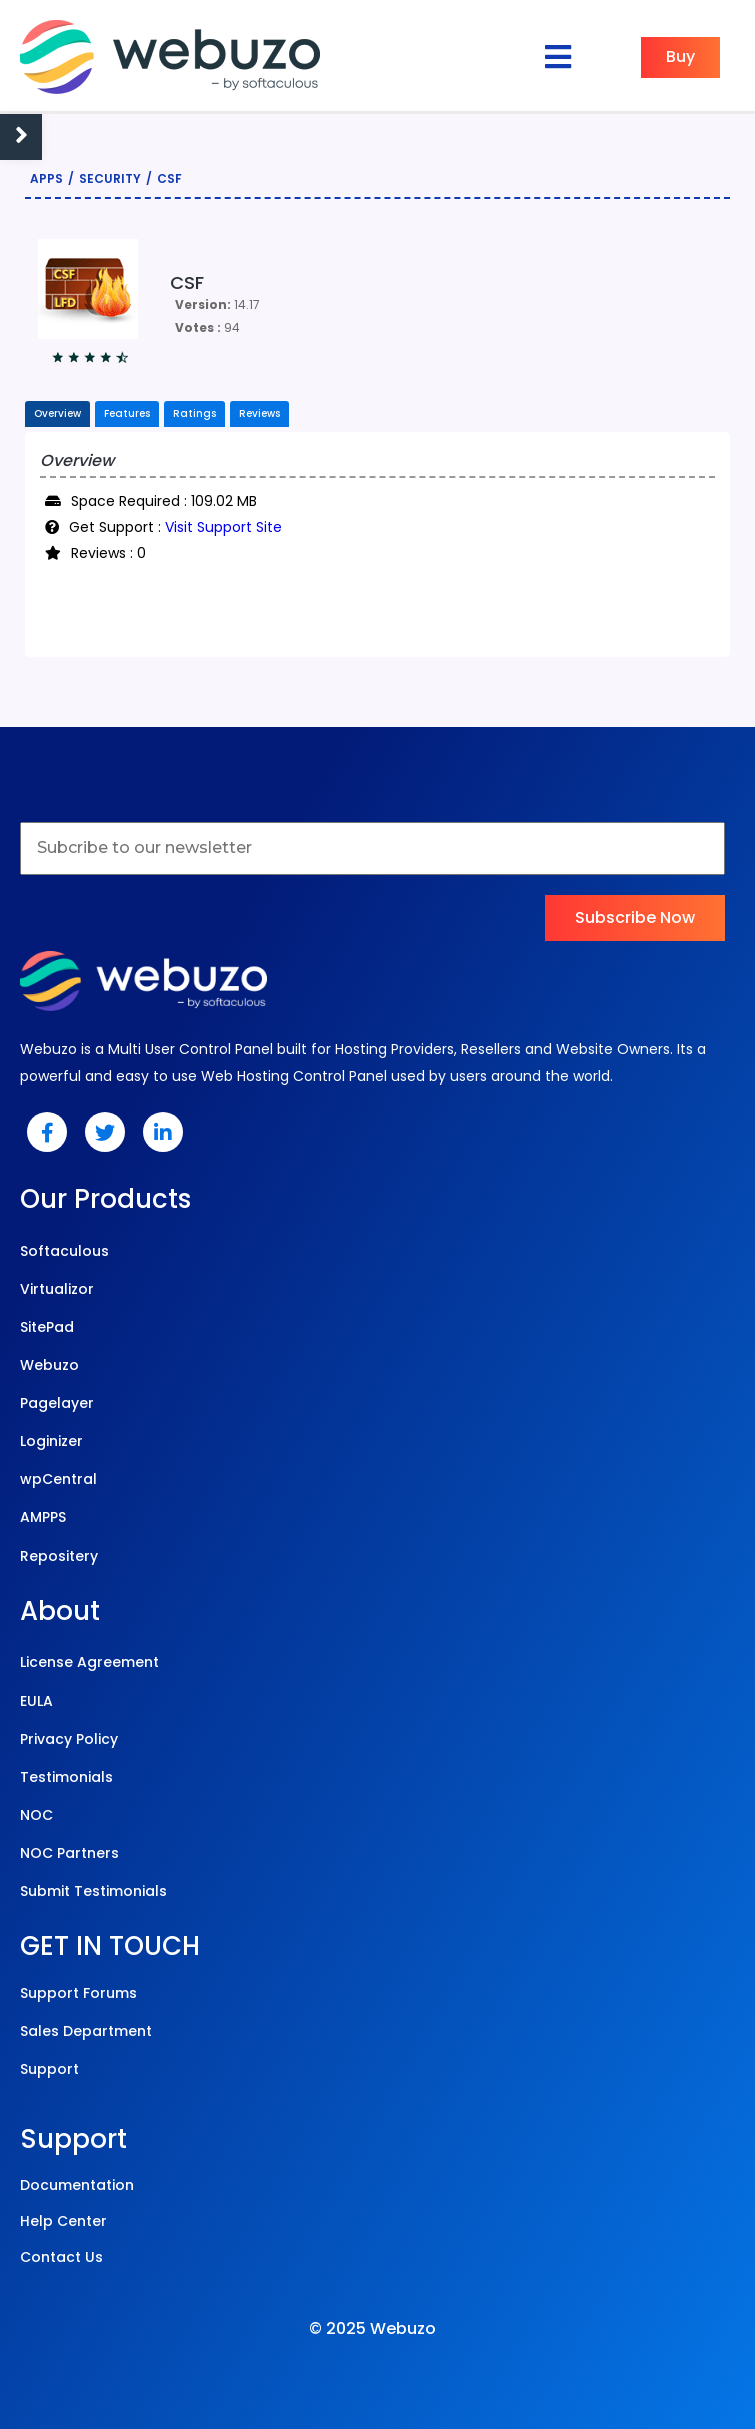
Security (110, 178)
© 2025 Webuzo (372, 2328)
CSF (169, 178)
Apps (46, 178)
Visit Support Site (223, 527)
